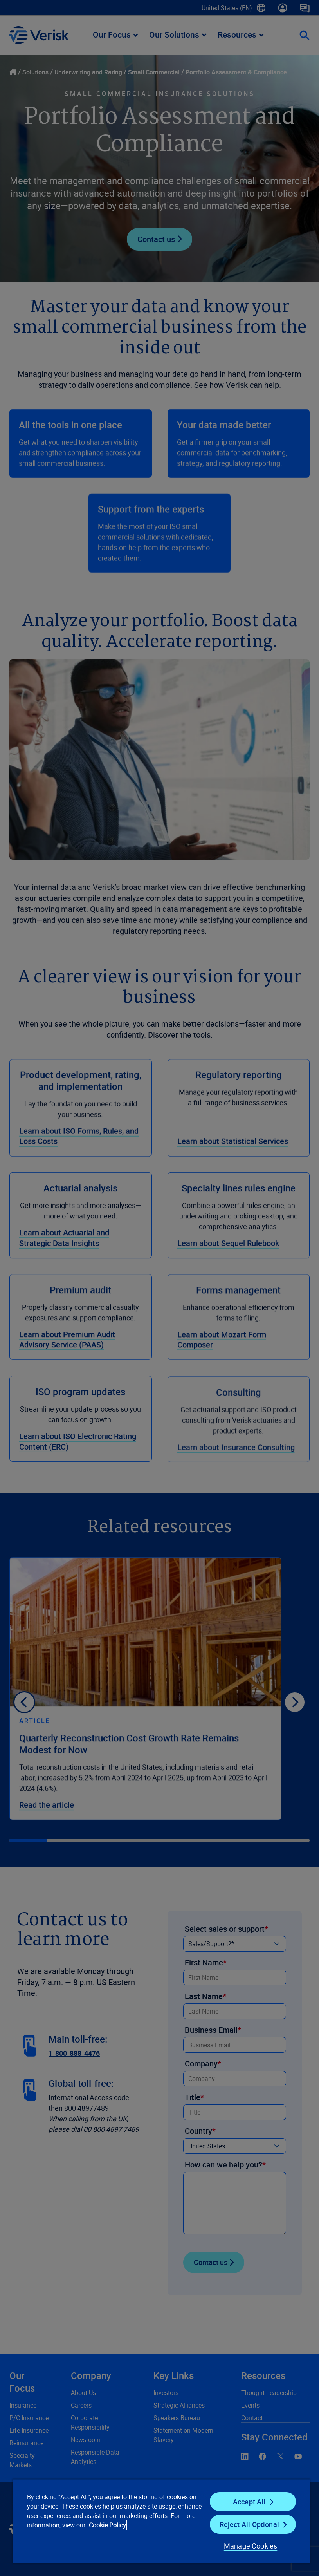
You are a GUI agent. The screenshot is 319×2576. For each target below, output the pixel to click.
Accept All (249, 2501)
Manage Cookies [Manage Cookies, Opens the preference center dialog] (251, 2546)
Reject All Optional (249, 2524)
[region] (161, 2521)
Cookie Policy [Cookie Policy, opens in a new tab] (107, 2525)
